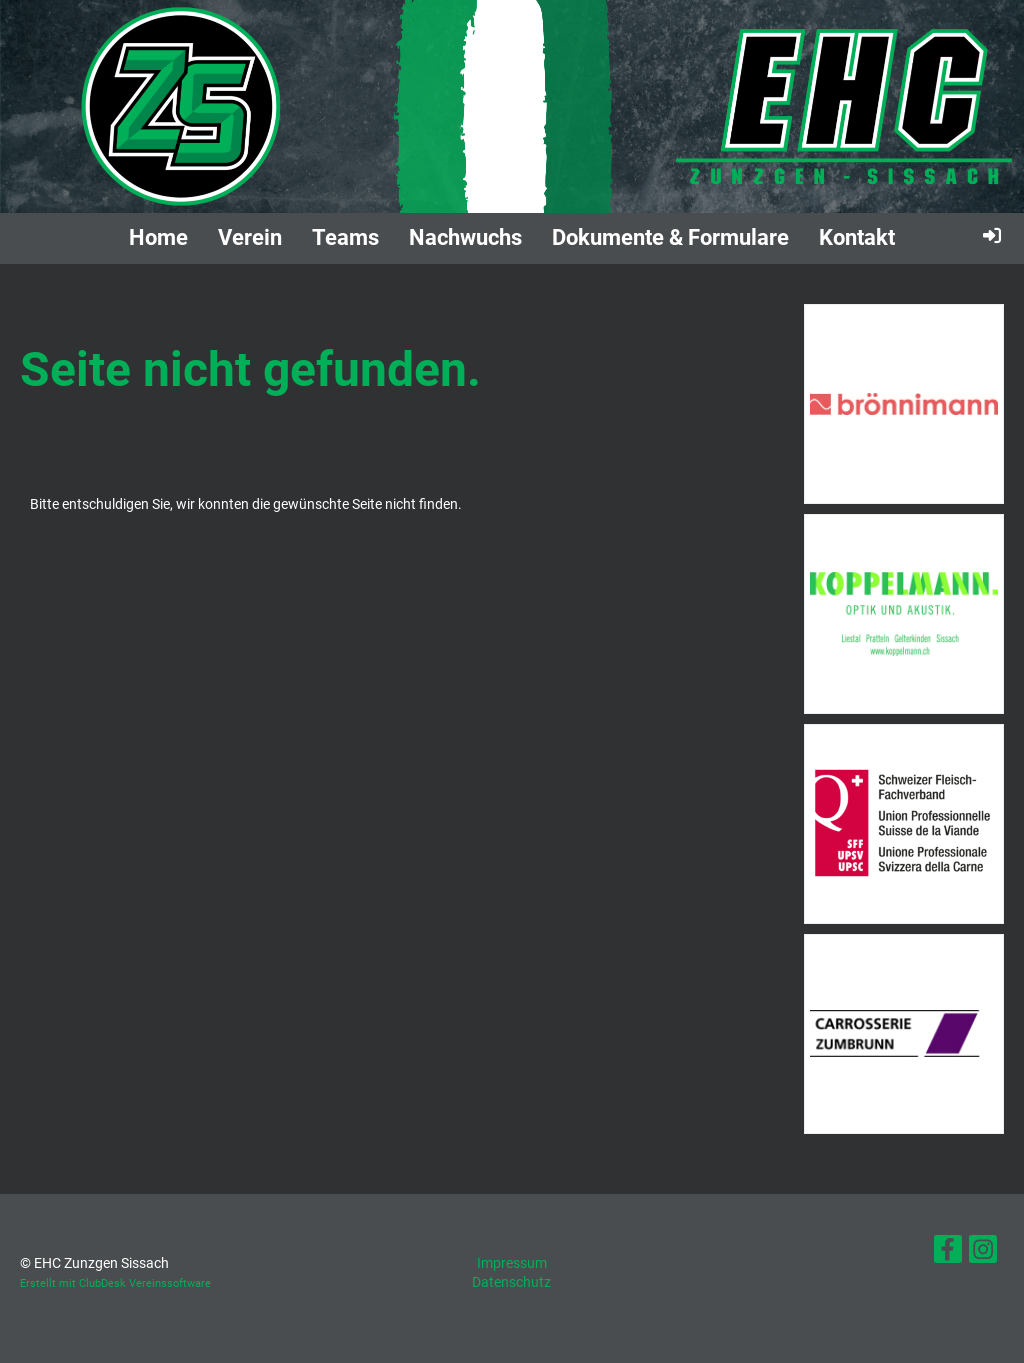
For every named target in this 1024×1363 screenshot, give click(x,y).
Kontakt (857, 237)
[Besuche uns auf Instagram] (983, 1253)
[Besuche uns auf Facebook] (948, 1253)
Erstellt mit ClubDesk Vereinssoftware (115, 1283)
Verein (250, 237)
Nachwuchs (465, 237)
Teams (345, 237)
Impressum (512, 1263)
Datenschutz (511, 1282)
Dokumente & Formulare (670, 237)
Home (158, 237)
